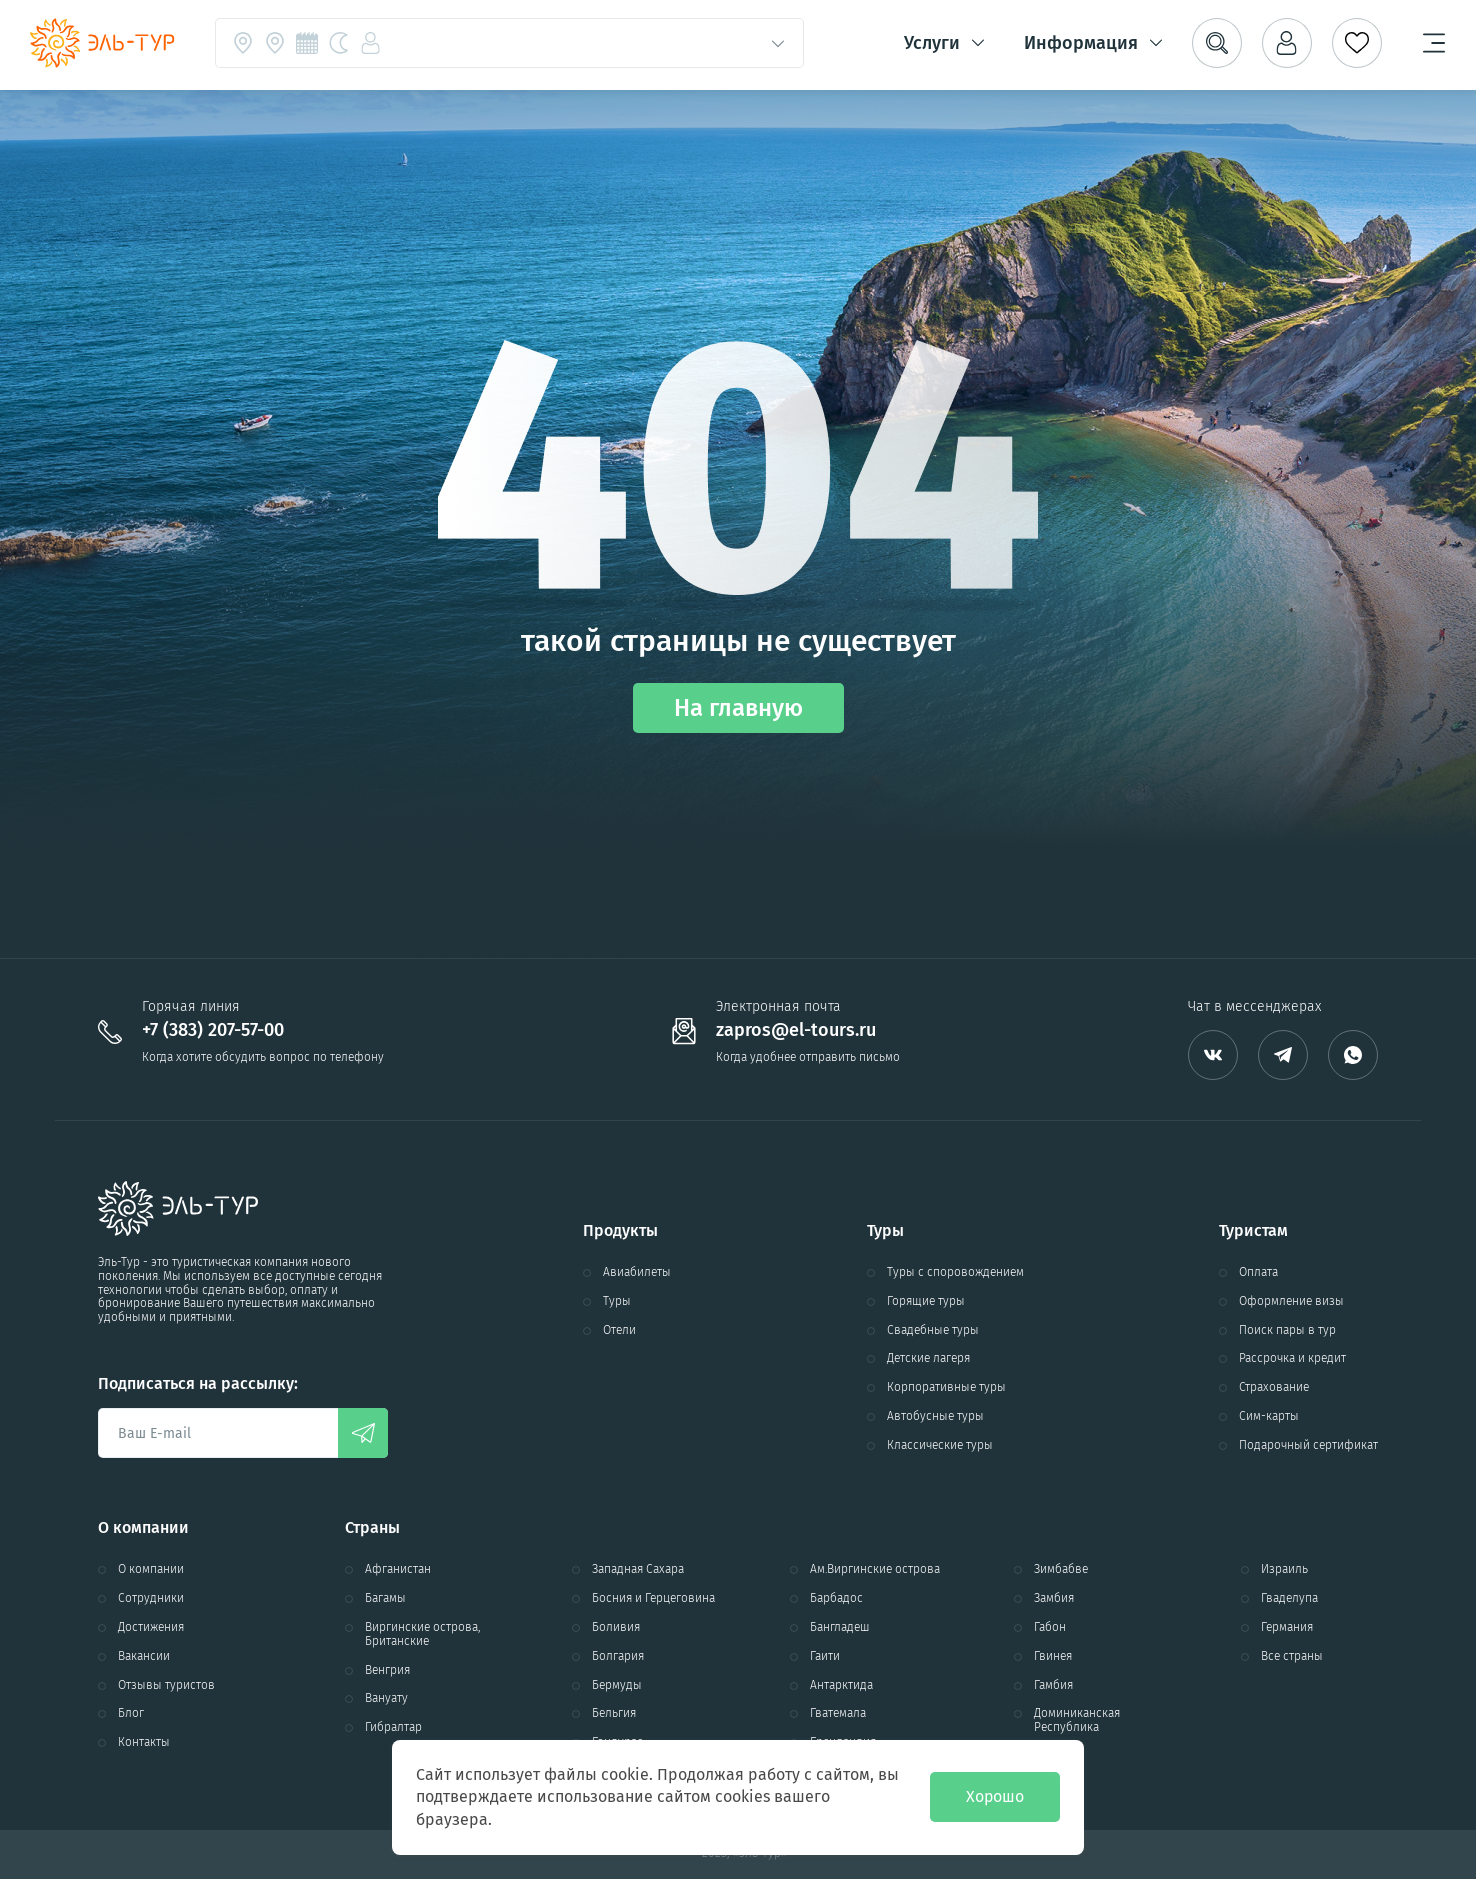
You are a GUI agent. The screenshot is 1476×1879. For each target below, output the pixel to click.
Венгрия (387, 1670)
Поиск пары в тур (1287, 1330)
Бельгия (614, 1713)
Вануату (386, 1698)
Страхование (1274, 1387)
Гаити (825, 1656)
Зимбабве (1061, 1569)
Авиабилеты (637, 1272)
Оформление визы (1291, 1301)
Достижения (151, 1627)
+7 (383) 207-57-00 (213, 1030)
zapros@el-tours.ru (796, 1030)
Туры (617, 1301)
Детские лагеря (928, 1358)
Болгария (618, 1656)
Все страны (1292, 1656)
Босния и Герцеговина (653, 1598)
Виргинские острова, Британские (422, 1634)
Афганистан (398, 1569)
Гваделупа (1289, 1598)
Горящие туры (926, 1301)
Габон (1050, 1627)
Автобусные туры (935, 1416)
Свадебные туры (933, 1330)
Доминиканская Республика (1077, 1720)
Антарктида (841, 1685)
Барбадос (836, 1598)
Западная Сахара (638, 1569)
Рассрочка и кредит (1292, 1358)
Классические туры (940, 1445)
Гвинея (1053, 1656)
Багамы (385, 1598)
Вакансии (144, 1656)
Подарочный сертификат (1308, 1445)
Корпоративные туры (946, 1387)
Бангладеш (840, 1627)
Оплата (1258, 1272)
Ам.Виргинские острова (875, 1569)
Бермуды (617, 1685)
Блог (131, 1713)
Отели (619, 1330)
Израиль (1284, 1569)
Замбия (1054, 1598)
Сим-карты (1269, 1416)
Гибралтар (393, 1727)
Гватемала (838, 1713)
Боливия (616, 1627)
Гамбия (1053, 1685)
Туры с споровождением (955, 1272)
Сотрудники (151, 1598)
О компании (151, 1569)
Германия (1287, 1627)
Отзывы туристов (166, 1685)
